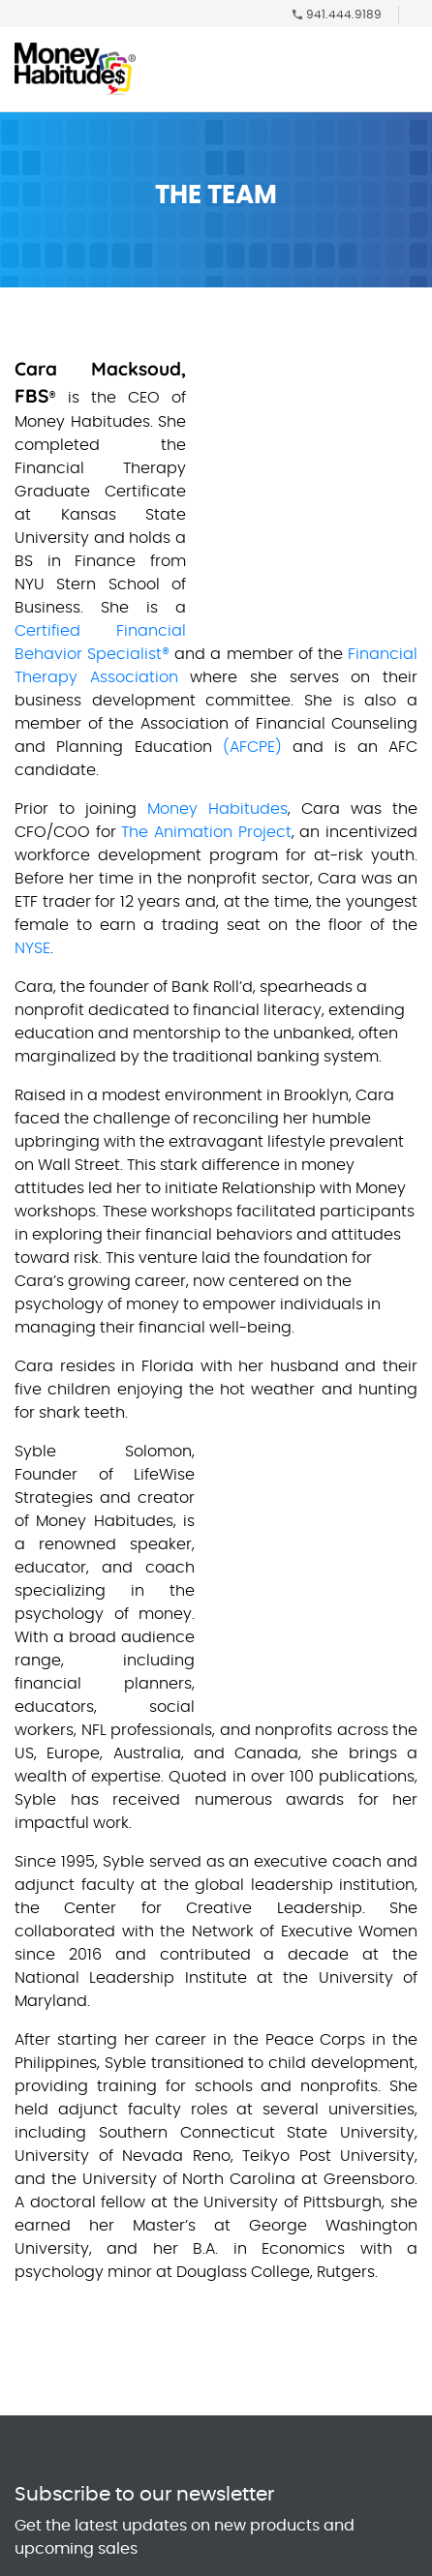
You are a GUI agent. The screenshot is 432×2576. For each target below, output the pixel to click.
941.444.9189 (344, 14)
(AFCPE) (252, 747)
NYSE (32, 948)
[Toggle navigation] (406, 73)
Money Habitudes (217, 809)
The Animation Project (206, 832)
